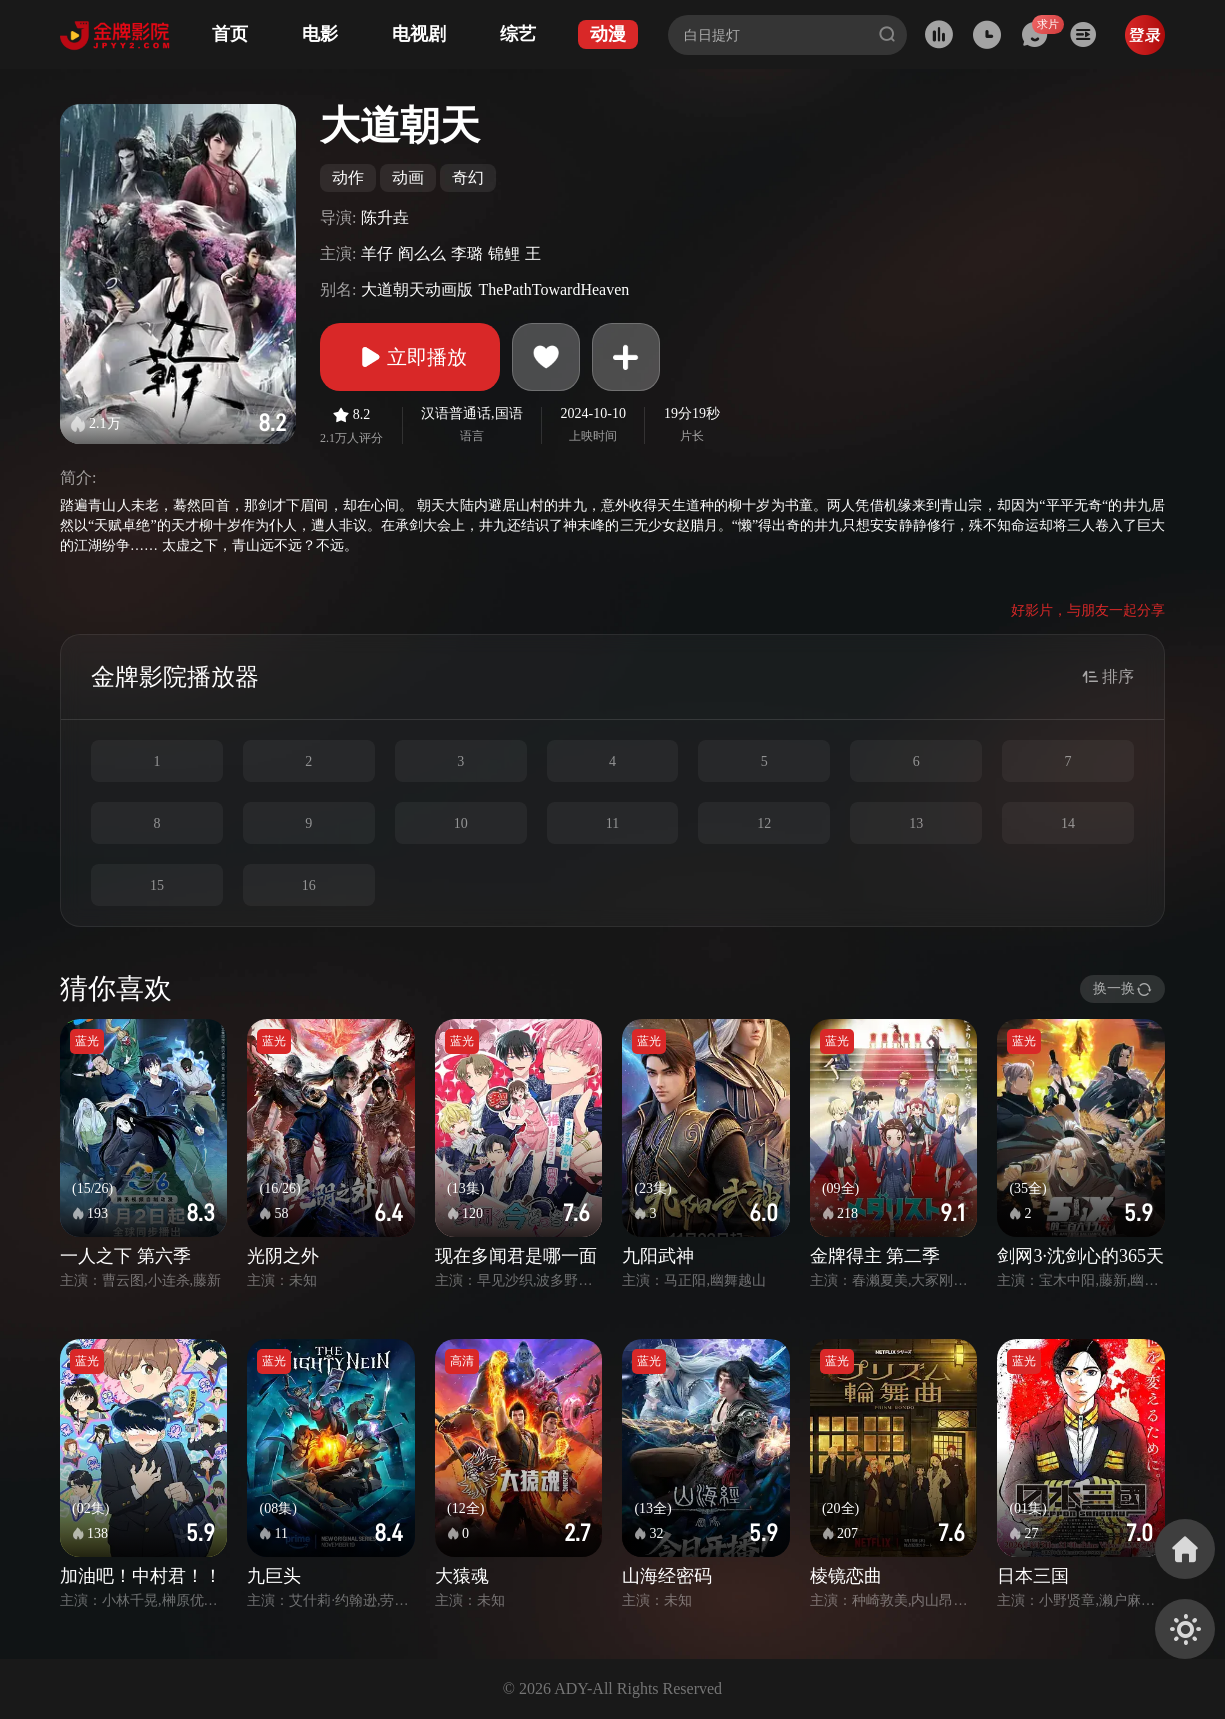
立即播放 (410, 357)
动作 (348, 177)
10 (461, 823)
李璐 (467, 253)
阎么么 (422, 253)
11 (612, 823)
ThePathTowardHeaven (553, 289)
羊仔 (377, 253)
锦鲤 (504, 253)
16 (309, 885)
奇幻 (468, 177)
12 (764, 823)
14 (1068, 823)
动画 (408, 177)
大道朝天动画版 (417, 289)
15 (157, 885)
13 (916, 823)
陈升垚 (385, 217)
